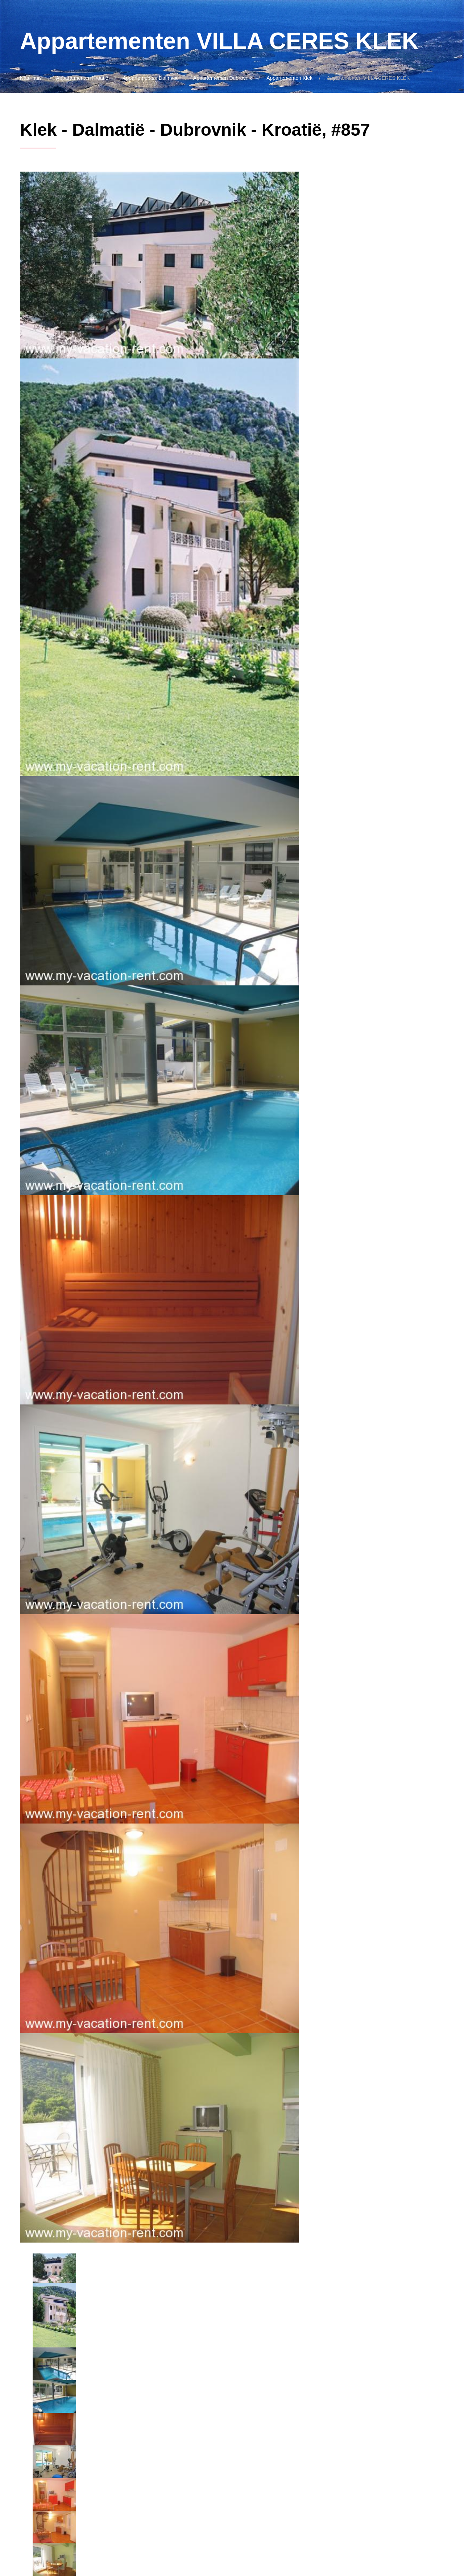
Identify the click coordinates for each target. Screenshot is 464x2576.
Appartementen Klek (289, 78)
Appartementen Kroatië (82, 78)
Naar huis (31, 78)
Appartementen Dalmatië (151, 78)
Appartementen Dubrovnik (222, 78)
